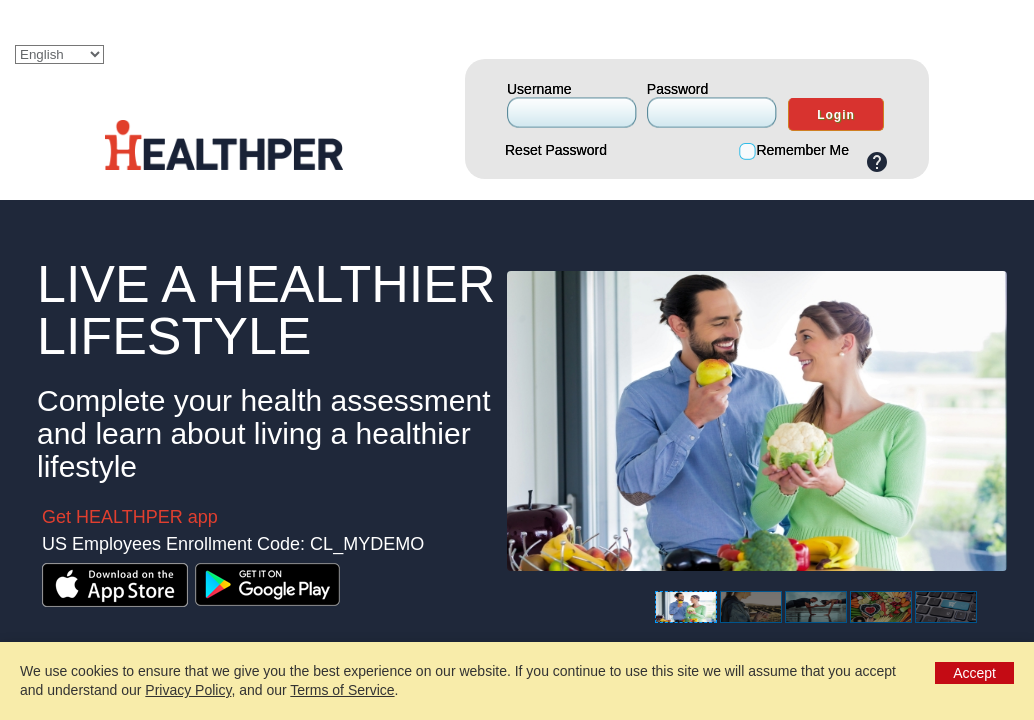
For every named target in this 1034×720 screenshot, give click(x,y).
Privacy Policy (188, 690)
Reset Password (556, 150)
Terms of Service (342, 690)
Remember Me (802, 150)
